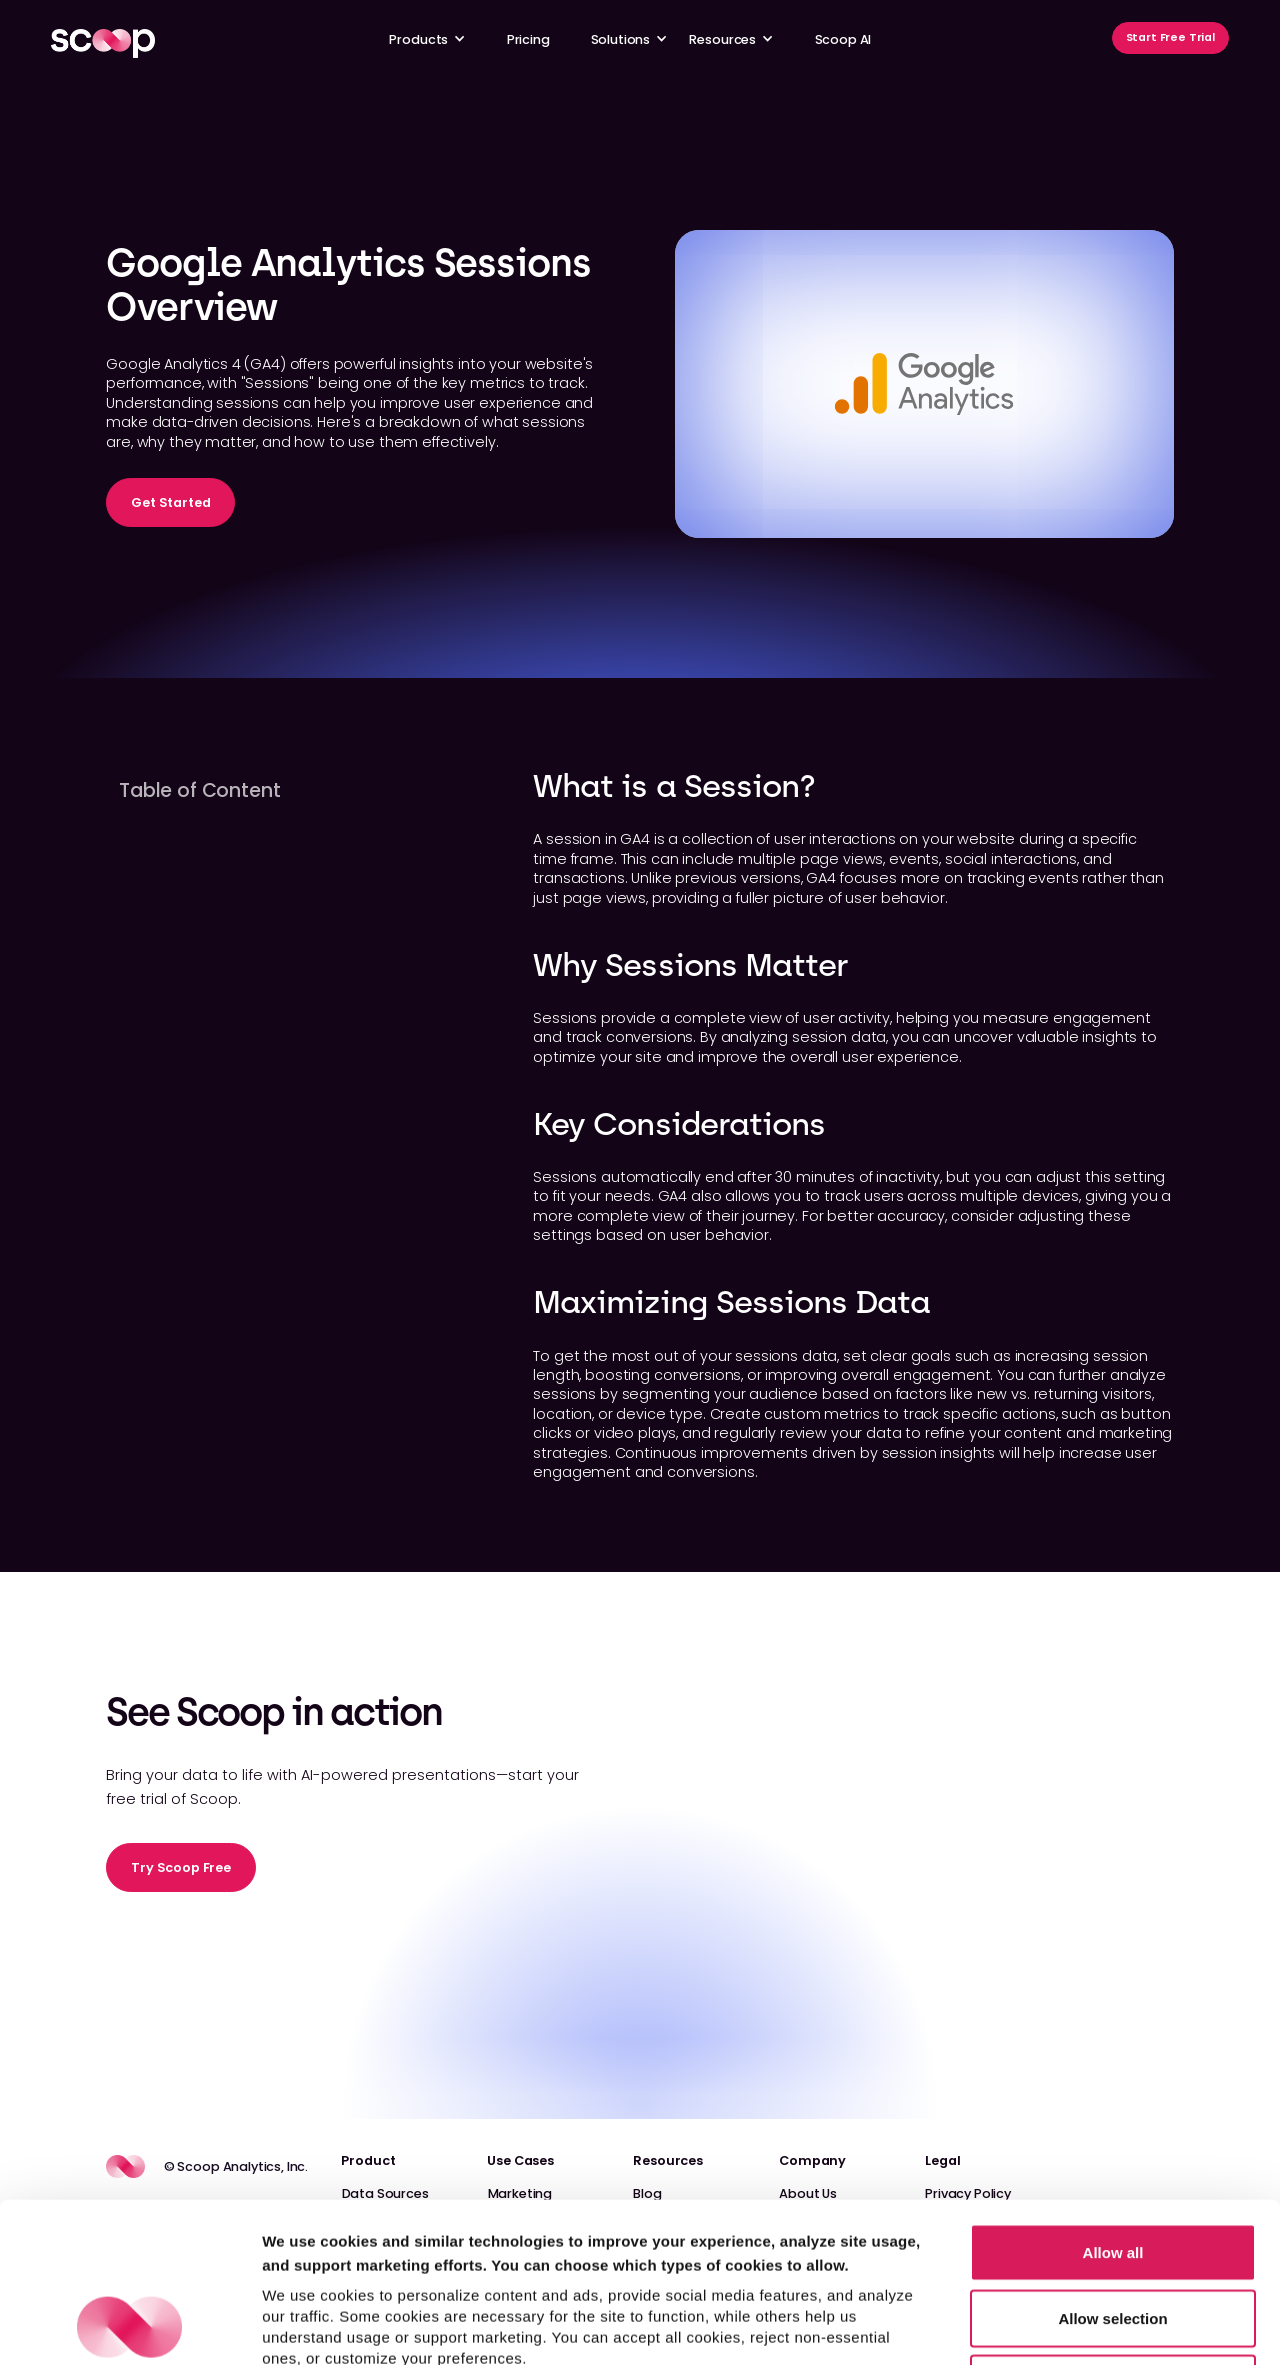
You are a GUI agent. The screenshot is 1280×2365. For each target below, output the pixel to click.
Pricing (528, 39)
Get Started (170, 502)
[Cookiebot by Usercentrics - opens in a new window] (129, 2326)
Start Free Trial (1170, 37)
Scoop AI (843, 39)
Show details (1049, 2325)
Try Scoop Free (181, 1867)
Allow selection (1112, 2168)
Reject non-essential (1113, 2233)
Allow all (1113, 2102)
